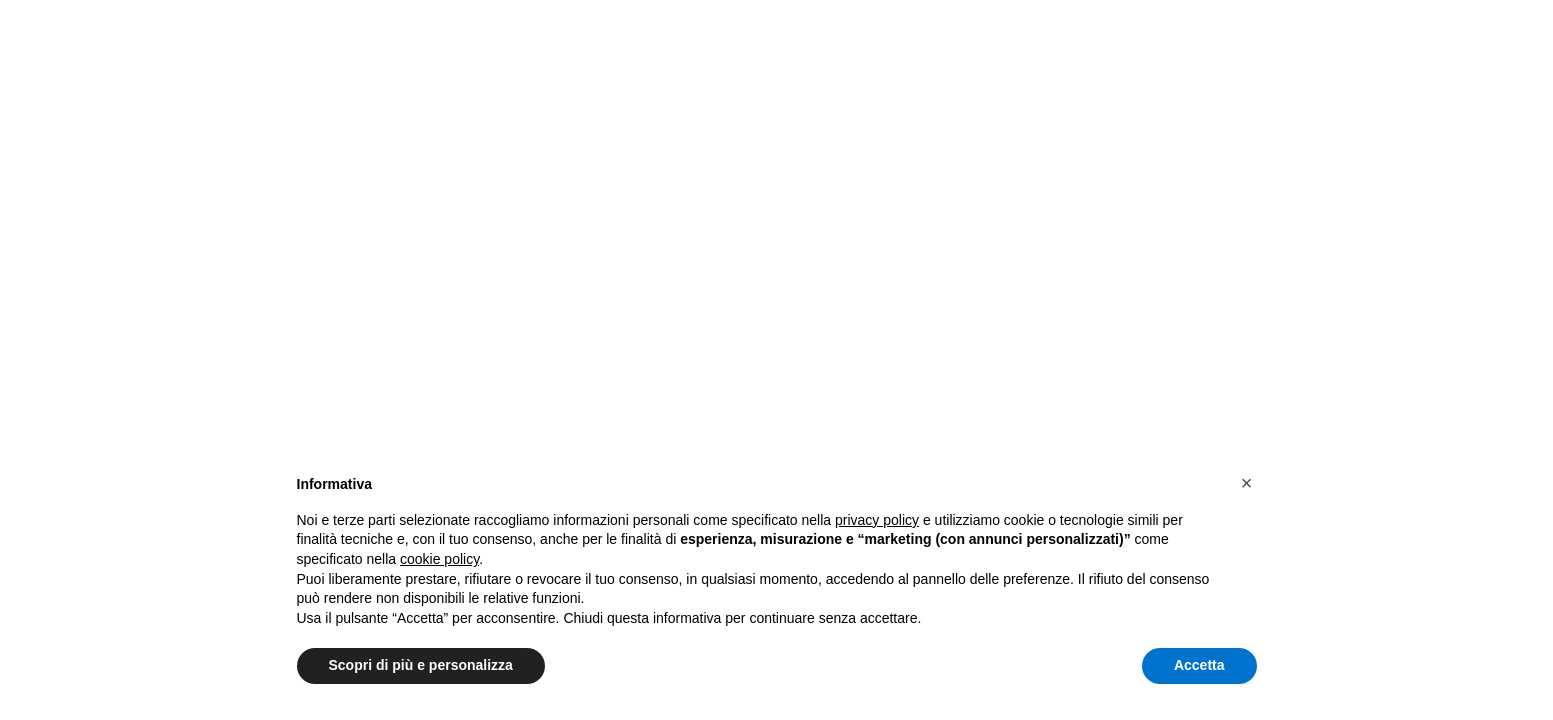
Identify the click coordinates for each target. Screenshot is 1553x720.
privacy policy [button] (877, 520)
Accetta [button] (1199, 665)
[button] (1247, 483)
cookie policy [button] (439, 559)
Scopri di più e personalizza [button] (421, 665)
